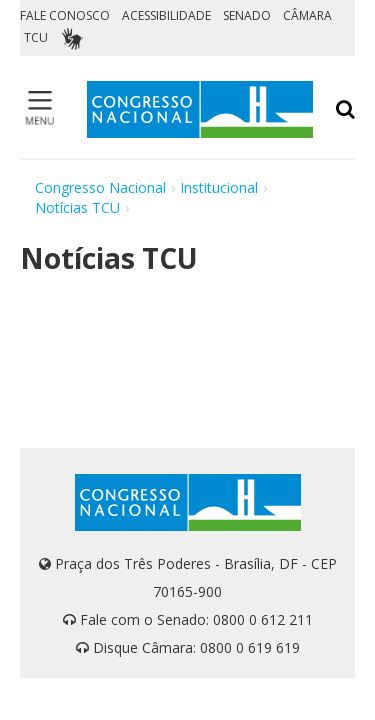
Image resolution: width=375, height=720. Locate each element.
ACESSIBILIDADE (166, 15)
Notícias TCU (77, 207)
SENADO (247, 15)
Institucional (219, 187)
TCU (36, 37)
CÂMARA (307, 15)
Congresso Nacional (100, 187)
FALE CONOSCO (65, 15)
